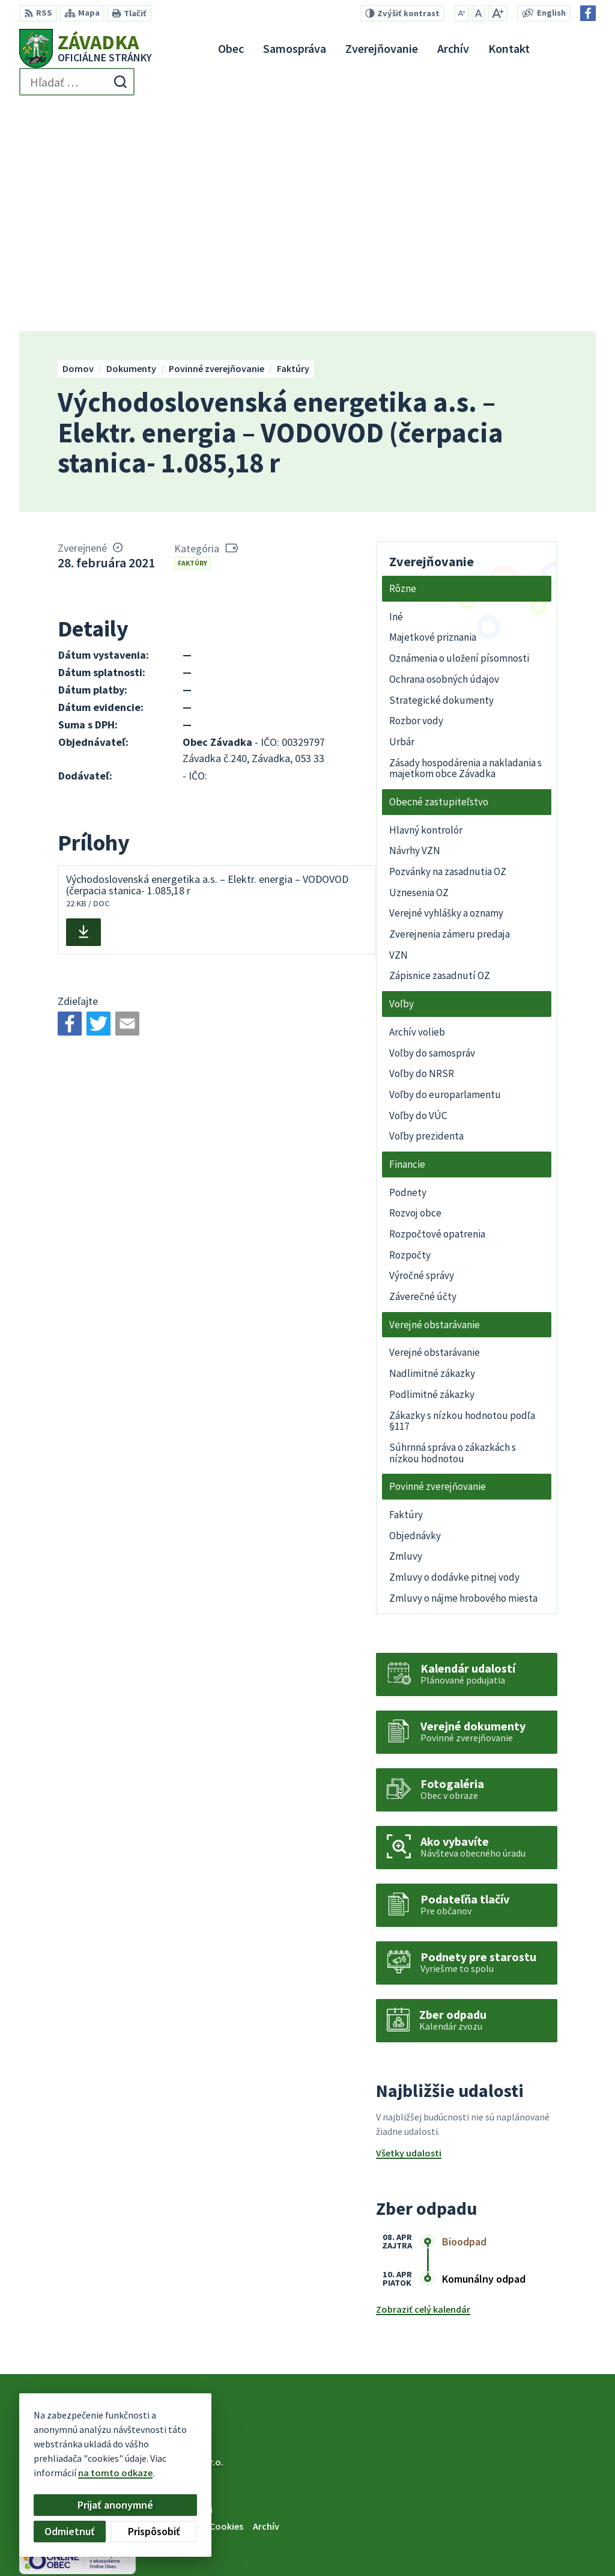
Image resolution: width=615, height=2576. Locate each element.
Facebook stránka (523, 2550)
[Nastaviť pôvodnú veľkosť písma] (478, 13)
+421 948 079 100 (519, 2521)
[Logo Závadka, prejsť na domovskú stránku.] (85, 48)
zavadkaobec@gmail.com (540, 2535)
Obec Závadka (116, 2247)
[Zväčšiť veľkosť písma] (497, 13)
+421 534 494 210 (519, 2506)
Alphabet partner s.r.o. (176, 2236)
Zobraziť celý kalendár (423, 2083)
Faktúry (192, 336)
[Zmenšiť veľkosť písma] (461, 13)
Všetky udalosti (408, 1927)
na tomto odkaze (53, 2473)
